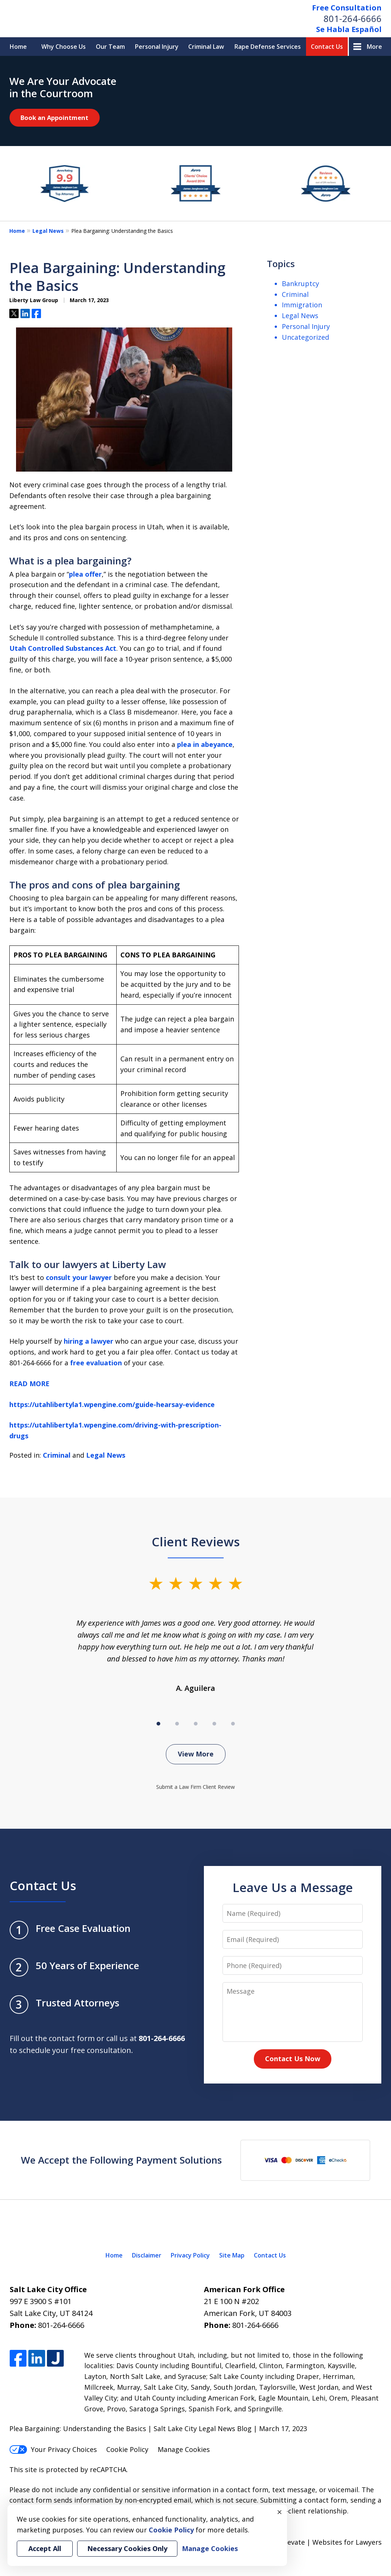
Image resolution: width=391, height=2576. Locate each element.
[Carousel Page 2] (177, 1723)
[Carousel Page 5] (233, 1723)
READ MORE (29, 1383)
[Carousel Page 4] (214, 1723)
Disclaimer (146, 2255)
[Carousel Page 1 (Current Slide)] (158, 1723)
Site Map (232, 2255)
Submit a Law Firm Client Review (195, 1786)
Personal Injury (157, 46)
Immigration (302, 304)
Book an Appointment (54, 117)
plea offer (85, 574)
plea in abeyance (205, 744)
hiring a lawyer (88, 1341)
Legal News (48, 230)
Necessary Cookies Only (127, 2548)
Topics (281, 263)
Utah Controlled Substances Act (62, 648)
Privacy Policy (190, 2255)
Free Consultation (347, 8)
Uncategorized (305, 337)
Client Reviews (196, 1541)
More (374, 46)
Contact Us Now (292, 2058)
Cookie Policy (127, 2449)
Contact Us (327, 46)
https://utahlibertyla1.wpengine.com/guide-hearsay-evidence (112, 1404)
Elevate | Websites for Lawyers (319, 2542)
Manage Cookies (184, 2449)
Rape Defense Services (267, 46)
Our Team (110, 46)
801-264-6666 (353, 18)
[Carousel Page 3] (195, 1723)
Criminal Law (206, 46)
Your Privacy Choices (53, 2449)
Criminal (56, 1455)
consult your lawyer (79, 1277)
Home (18, 46)
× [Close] (279, 2511)
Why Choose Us (63, 46)
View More (196, 1753)
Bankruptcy (300, 283)
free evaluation (96, 1362)
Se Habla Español (349, 29)
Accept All (44, 2548)
